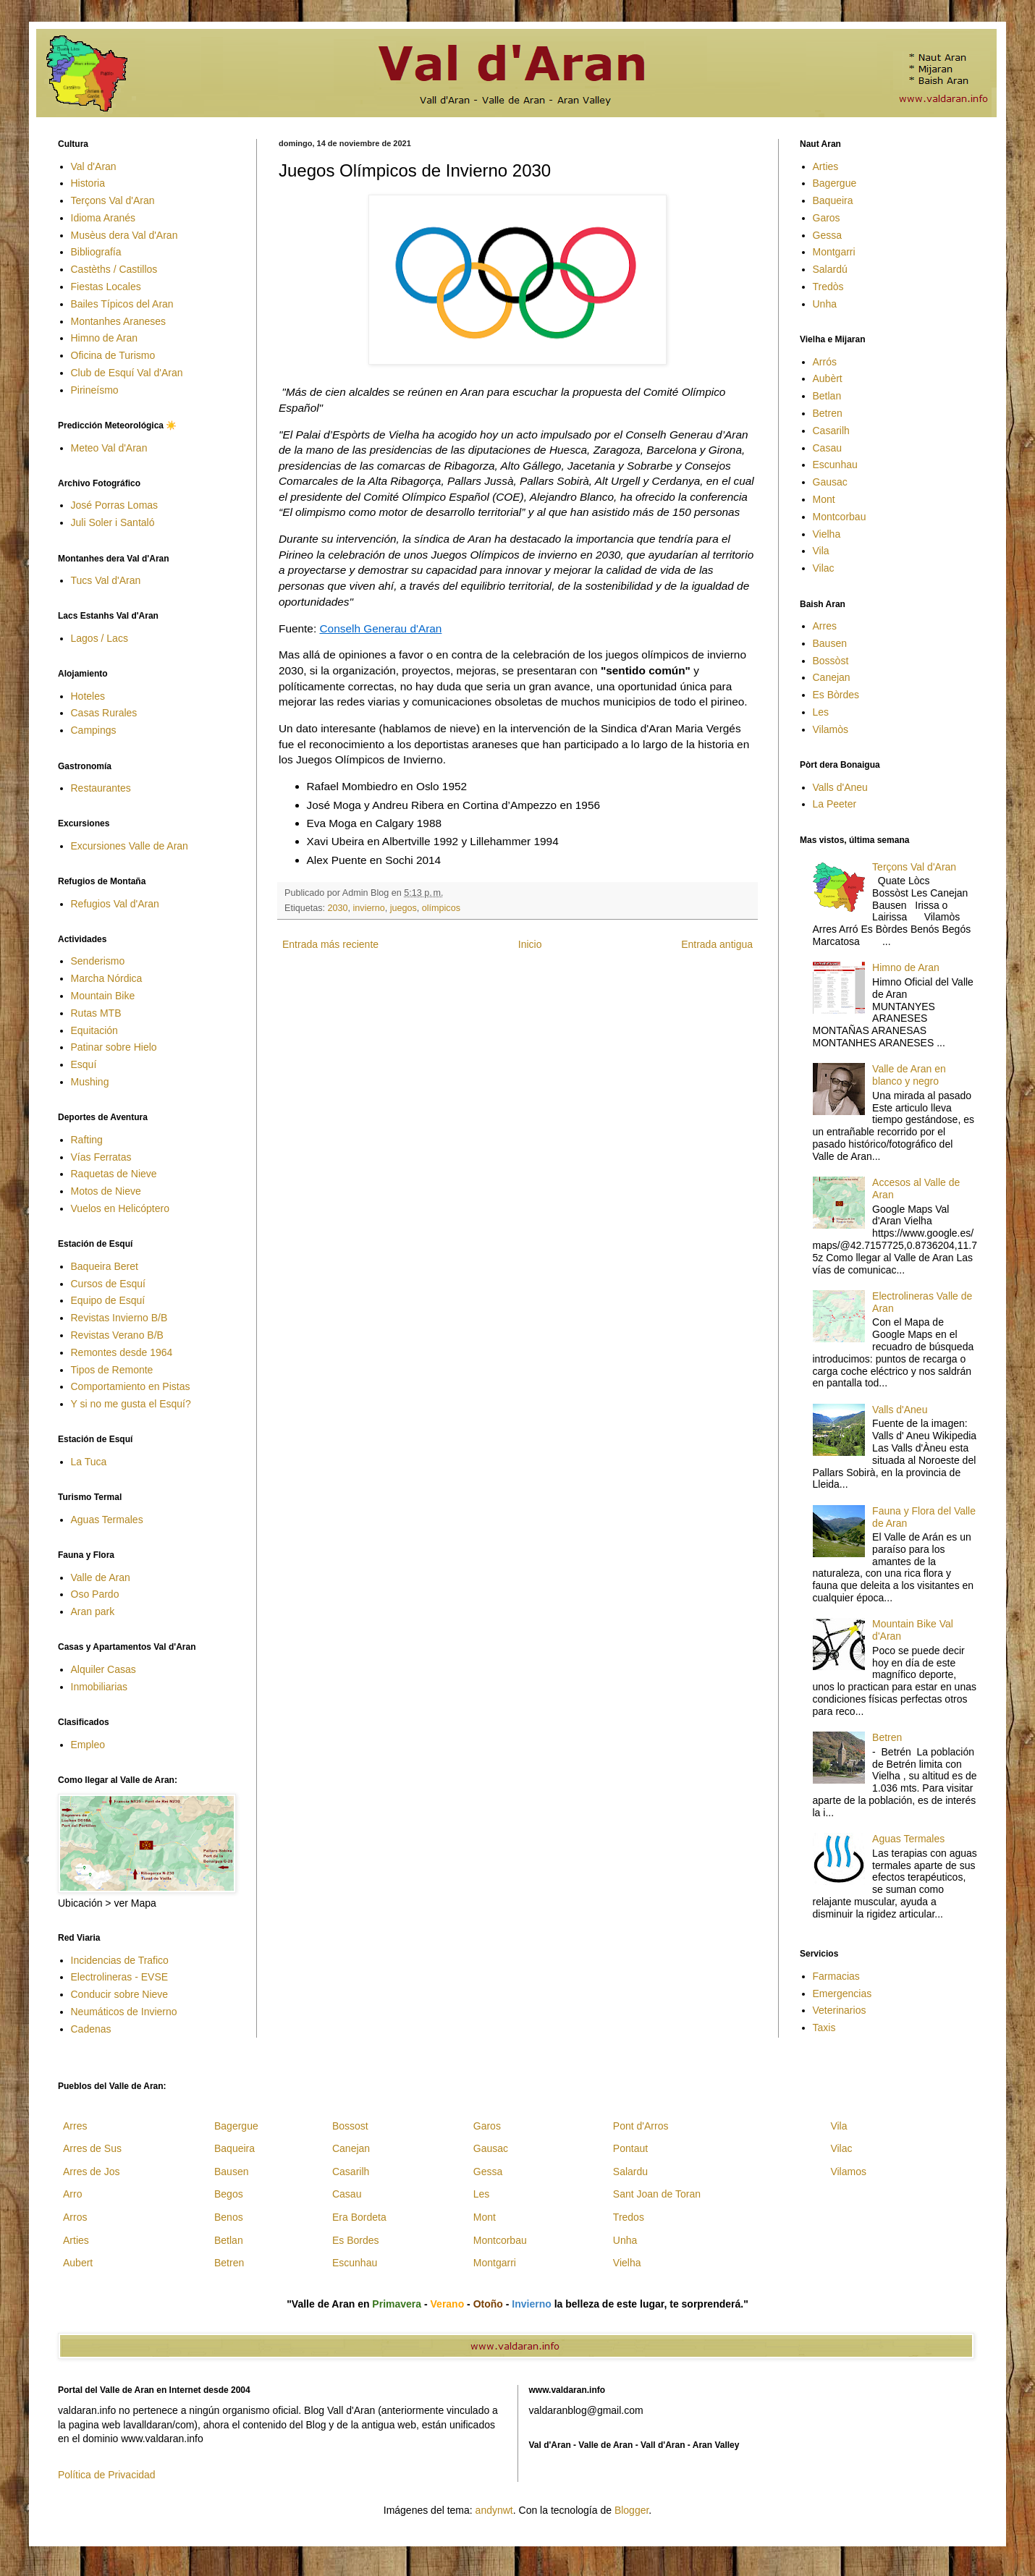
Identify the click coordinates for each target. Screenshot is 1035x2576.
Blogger (631, 2510)
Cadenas (91, 2029)
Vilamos (848, 2171)
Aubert (78, 2262)
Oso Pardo (95, 1594)
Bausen (830, 643)
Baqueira (833, 200)
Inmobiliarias (99, 1686)
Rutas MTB (96, 1013)
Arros (75, 2217)
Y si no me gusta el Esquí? (131, 1404)
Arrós (825, 362)
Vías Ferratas (101, 1157)
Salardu (630, 2171)
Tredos (628, 2217)
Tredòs (828, 286)
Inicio (530, 944)
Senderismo (98, 961)
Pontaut (630, 2148)
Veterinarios (839, 2010)
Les (821, 712)
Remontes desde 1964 (122, 1352)
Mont (824, 499)
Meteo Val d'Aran (109, 448)
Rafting (87, 1139)
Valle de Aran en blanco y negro (909, 1075)
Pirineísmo (95, 390)
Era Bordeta (359, 2217)
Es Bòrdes (836, 694)
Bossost (350, 2126)
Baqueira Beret (104, 1266)
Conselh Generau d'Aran (380, 628)
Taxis (824, 2027)
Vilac (824, 568)
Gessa (827, 235)
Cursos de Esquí (108, 1283)
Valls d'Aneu (840, 787)
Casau (827, 448)
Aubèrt (827, 378)
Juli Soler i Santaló (113, 522)
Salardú (830, 269)
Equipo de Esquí (108, 1300)
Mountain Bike (103, 995)
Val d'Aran (94, 166)
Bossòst (831, 660)
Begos (228, 2194)
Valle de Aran (100, 1577)
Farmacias (836, 1976)
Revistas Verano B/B (117, 1335)
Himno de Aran (104, 338)
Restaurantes (101, 788)
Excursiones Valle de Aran (129, 846)
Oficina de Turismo (113, 355)
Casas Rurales (104, 713)
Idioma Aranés (103, 218)
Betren (827, 413)
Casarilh (831, 430)
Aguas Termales (107, 1519)
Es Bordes (355, 2240)
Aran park (93, 1611)
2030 (338, 908)
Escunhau (835, 464)
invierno (369, 908)
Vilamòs (831, 729)
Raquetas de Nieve (114, 1173)
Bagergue (835, 183)
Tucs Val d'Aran (106, 580)
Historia (88, 183)
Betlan (827, 396)
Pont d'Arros (641, 2126)
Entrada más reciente (330, 944)
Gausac (830, 482)
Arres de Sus (92, 2148)
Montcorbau (839, 516)
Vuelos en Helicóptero (120, 1208)
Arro (72, 2194)
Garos (826, 218)
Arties (826, 166)
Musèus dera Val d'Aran (124, 235)
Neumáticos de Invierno (124, 2011)
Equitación (94, 1030)
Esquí (84, 1064)
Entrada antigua (717, 944)
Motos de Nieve (106, 1191)
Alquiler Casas (103, 1669)
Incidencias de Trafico (120, 1960)
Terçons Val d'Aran (113, 200)
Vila (821, 550)
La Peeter (835, 804)
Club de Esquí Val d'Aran (127, 372)
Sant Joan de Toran (657, 2194)
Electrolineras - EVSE (120, 1977)
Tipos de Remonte (112, 1370)
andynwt (494, 2510)
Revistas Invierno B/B (119, 1317)
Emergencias (842, 1993)
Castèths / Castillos (114, 269)
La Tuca (89, 1461)
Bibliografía (96, 252)
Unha (825, 304)
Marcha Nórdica (107, 978)
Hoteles (88, 696)
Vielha (827, 534)
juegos (403, 908)
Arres (825, 626)
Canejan (831, 677)
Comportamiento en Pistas (130, 1386)
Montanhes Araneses (118, 321)
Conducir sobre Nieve (120, 1994)
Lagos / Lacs (99, 638)
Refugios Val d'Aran (115, 904)
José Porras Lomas (115, 505)
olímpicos (441, 908)
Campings (94, 730)
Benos (228, 2217)
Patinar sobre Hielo (114, 1047)
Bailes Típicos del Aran (122, 304)
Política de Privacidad (107, 2474)
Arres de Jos (91, 2171)
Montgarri (834, 252)
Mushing (90, 1082)
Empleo (88, 1744)
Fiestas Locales (106, 286)
